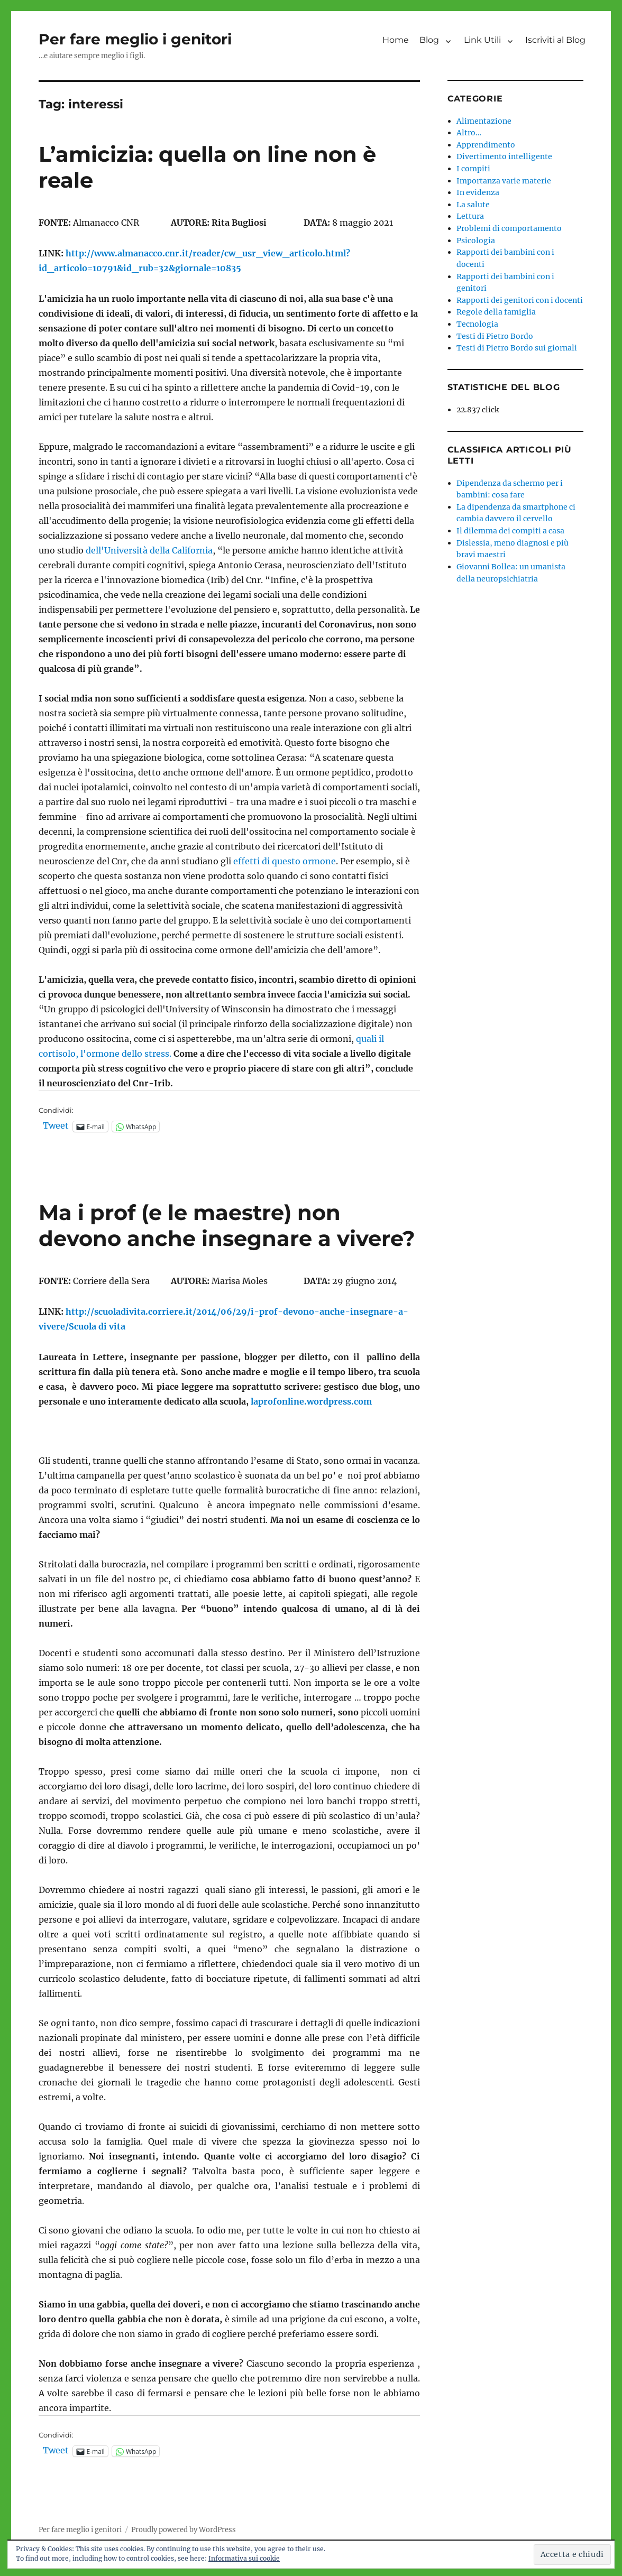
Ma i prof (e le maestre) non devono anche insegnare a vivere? (227, 1225)
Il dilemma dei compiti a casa (510, 530)
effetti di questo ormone (284, 861)
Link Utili (482, 40)
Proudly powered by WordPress (183, 2529)
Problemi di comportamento (509, 228)
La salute (473, 204)
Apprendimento (485, 145)
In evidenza (477, 192)
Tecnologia (477, 324)
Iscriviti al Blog (555, 40)
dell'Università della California (149, 550)
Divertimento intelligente (504, 156)
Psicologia (475, 240)
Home (395, 40)
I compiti (473, 168)
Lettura (470, 216)
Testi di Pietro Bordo (494, 336)
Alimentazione (483, 121)
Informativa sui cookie (244, 2558)
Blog (429, 40)
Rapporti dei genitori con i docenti (519, 300)
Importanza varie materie (503, 181)
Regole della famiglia (496, 312)
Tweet (56, 1126)
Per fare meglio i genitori (135, 39)
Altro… (468, 132)
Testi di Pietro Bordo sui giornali (516, 348)
